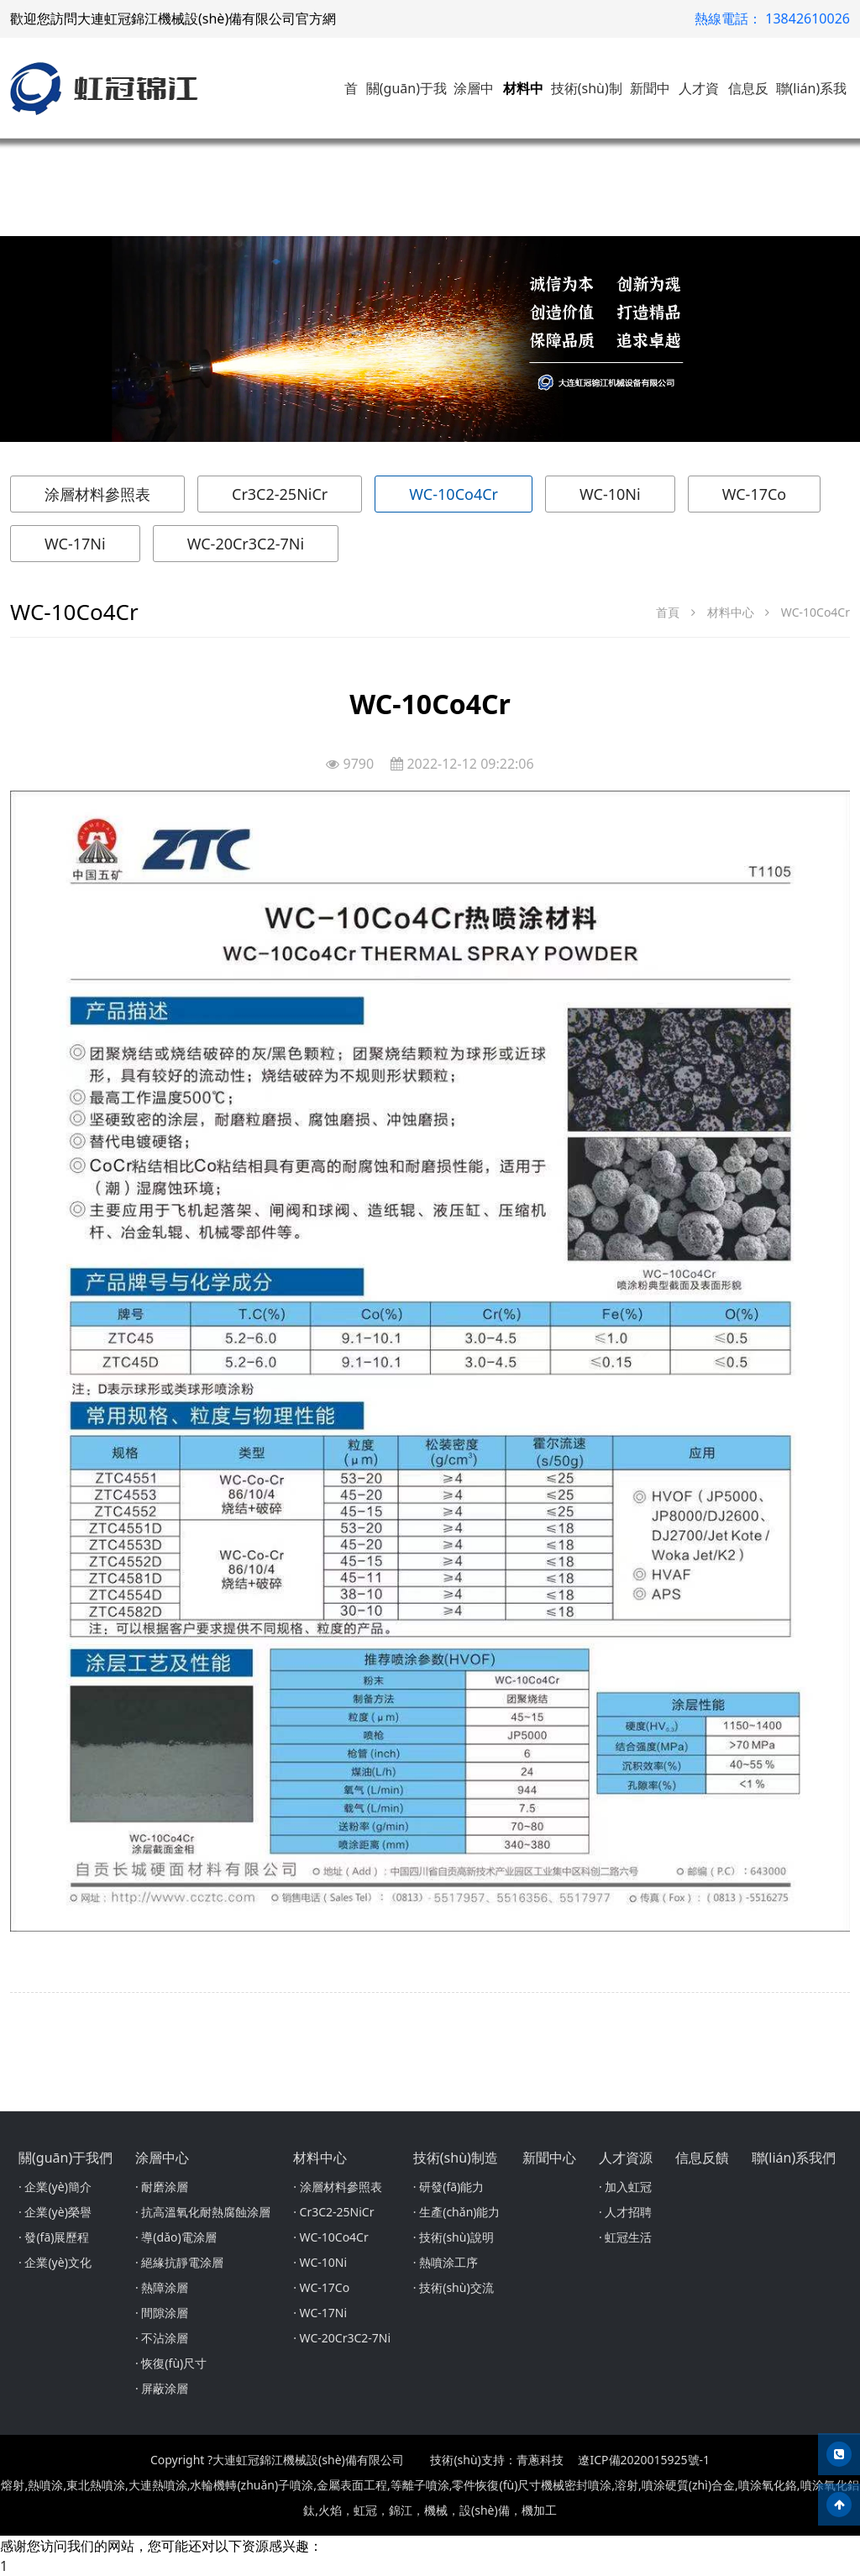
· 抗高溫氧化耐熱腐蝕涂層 (202, 2212)
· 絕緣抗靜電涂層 (179, 2262)
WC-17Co (754, 494)
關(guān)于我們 (65, 2157)
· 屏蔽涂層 (161, 2388)
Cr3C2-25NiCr (280, 494)
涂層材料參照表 (97, 494)
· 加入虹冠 (625, 2187)
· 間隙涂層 (161, 2313)
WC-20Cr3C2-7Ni (246, 544)
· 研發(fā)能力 (448, 2187)
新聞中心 (549, 2157)
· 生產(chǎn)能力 (457, 2212)
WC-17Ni (75, 544)
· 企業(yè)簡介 (55, 2187)
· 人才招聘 (625, 2212)
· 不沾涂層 (161, 2338)
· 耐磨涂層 (161, 2187)
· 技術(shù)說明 (453, 2237)
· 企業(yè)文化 (55, 2262)
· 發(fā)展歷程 (53, 2237)
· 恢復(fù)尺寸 (171, 2363)
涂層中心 (162, 2157)
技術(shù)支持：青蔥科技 (496, 2460)
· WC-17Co (321, 2287)
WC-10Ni (610, 494)
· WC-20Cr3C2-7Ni (342, 2338)
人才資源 (626, 2157)
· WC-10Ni (320, 2262)
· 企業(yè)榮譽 (55, 2212)
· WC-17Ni (320, 2313)
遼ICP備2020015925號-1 (644, 2460)
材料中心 (730, 612)
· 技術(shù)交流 (453, 2287)
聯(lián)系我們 (794, 2157)
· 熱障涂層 (161, 2287)
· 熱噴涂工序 (445, 2262)
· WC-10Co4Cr (331, 2237)
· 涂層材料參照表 (337, 2187)
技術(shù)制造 (455, 2157)
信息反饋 (702, 2157)
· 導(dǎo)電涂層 (176, 2237)
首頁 (667, 612)
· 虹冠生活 (625, 2237)
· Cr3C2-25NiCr (333, 2212)
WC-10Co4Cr (453, 494)
